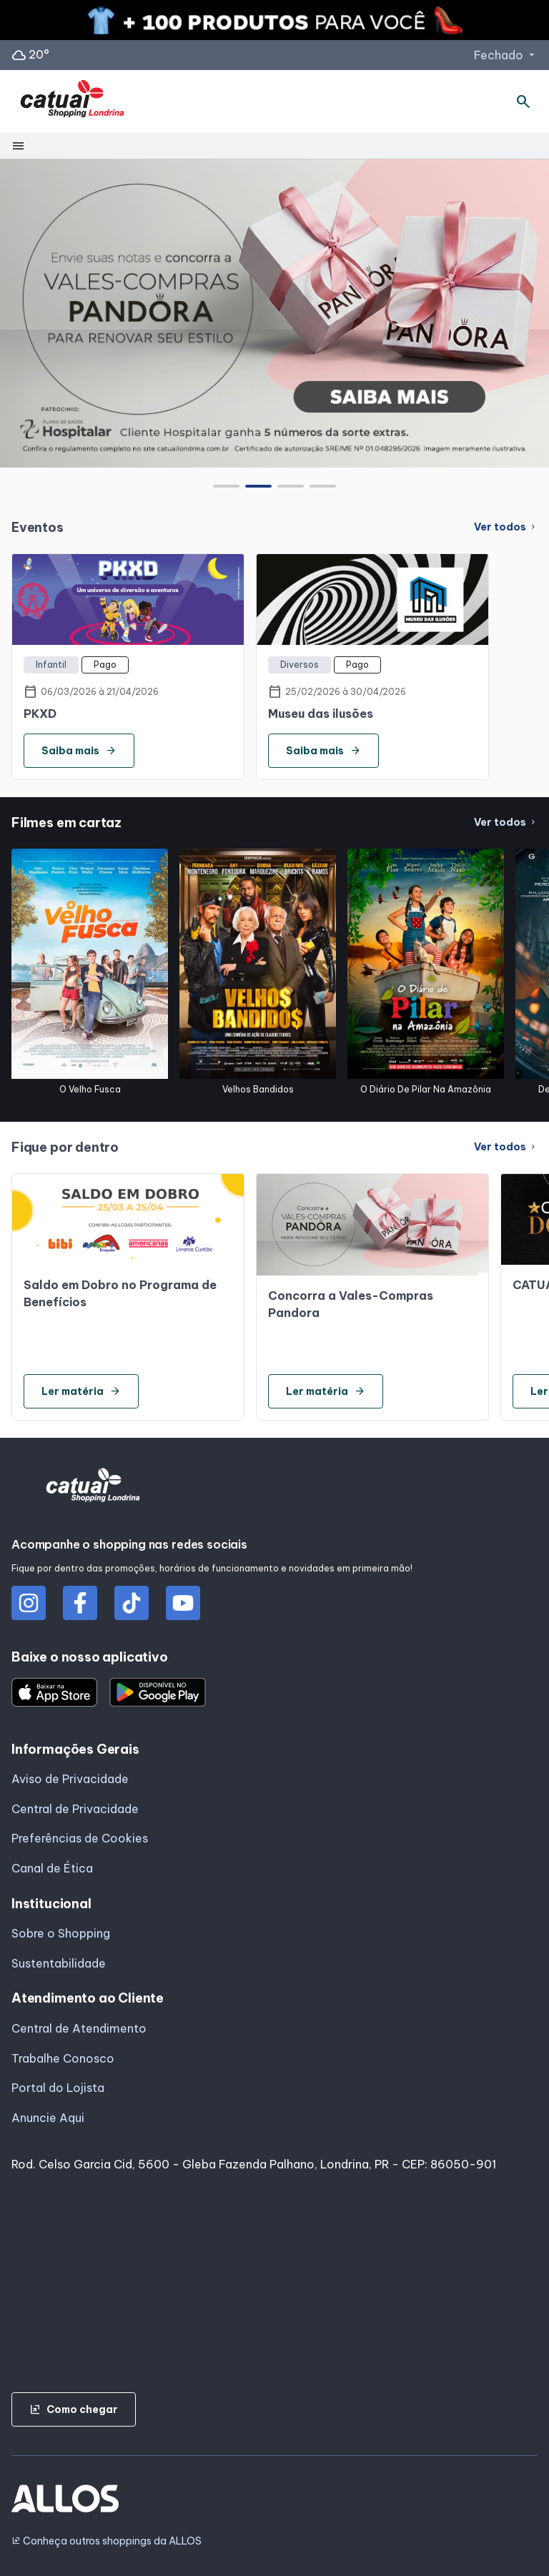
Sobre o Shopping (60, 1933)
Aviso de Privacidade (70, 1779)
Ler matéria (81, 1391)
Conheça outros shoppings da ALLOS (106, 2541)
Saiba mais (79, 751)
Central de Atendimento (79, 2028)
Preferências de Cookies (79, 1838)
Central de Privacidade (75, 1809)
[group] (274, 313)
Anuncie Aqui (47, 2118)
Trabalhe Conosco (62, 2058)
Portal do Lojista (57, 2088)
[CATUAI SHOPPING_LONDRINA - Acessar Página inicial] (72, 101)
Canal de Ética (52, 1868)
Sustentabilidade (58, 1963)
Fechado (506, 55)
